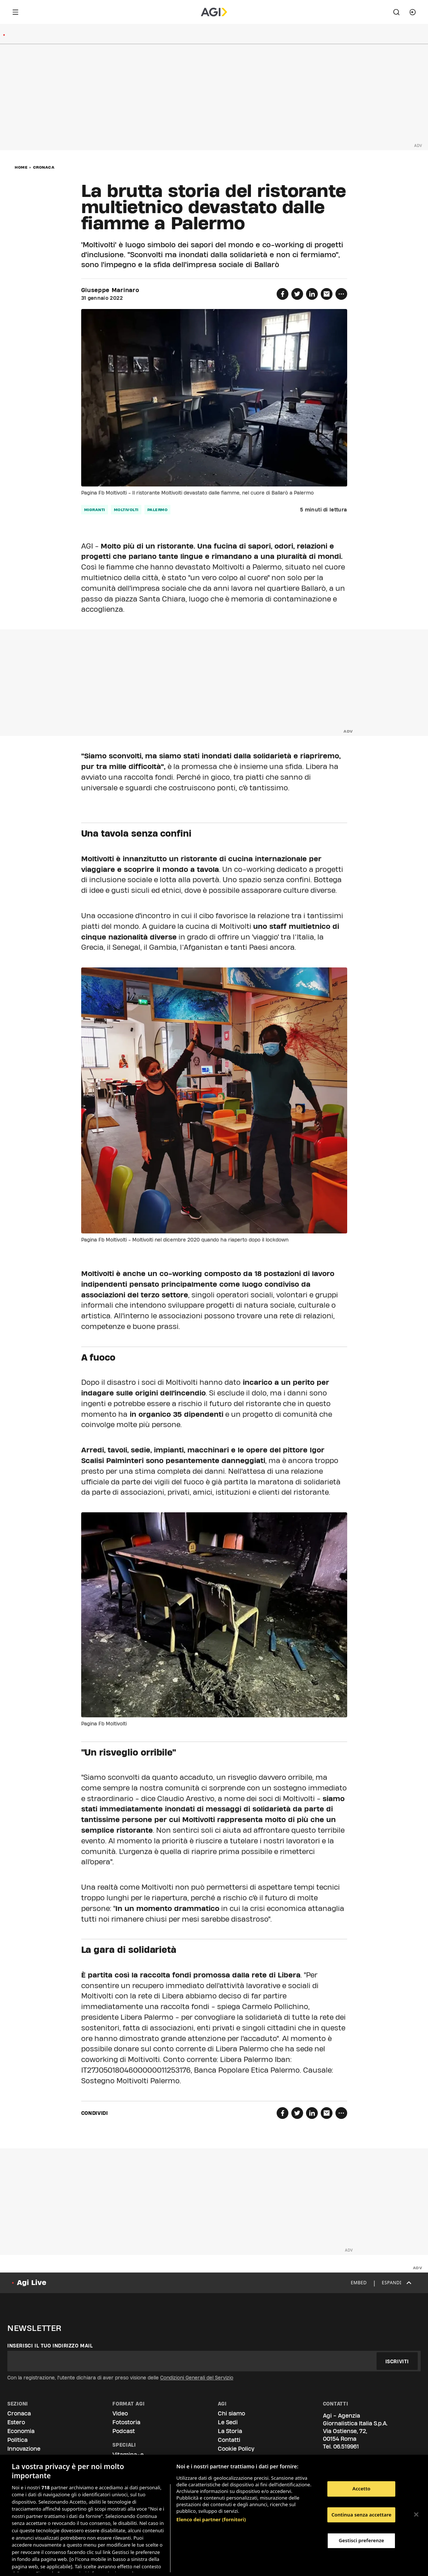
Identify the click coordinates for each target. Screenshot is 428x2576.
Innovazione (23, 2448)
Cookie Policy (236, 2448)
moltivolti (126, 509)
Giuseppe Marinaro (110, 290)
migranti (94, 509)
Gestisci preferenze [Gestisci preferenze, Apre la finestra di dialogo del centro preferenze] (361, 2540)
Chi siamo (231, 2413)
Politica (17, 2439)
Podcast (123, 2431)
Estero (16, 2422)
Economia (21, 2431)
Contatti (229, 2439)
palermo (157, 509)
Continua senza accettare (361, 2514)
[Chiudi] (416, 2515)
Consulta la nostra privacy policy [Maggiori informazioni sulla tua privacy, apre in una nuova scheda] (110, 2564)
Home (21, 167)
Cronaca (44, 167)
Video (120, 2413)
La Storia (230, 2431)
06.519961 (346, 2446)
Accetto (361, 2488)
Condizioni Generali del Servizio (196, 2378)
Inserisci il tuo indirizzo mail (50, 2345)
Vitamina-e (128, 2454)
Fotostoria (126, 2422)
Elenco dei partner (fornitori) (211, 2502)
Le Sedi (228, 2422)
